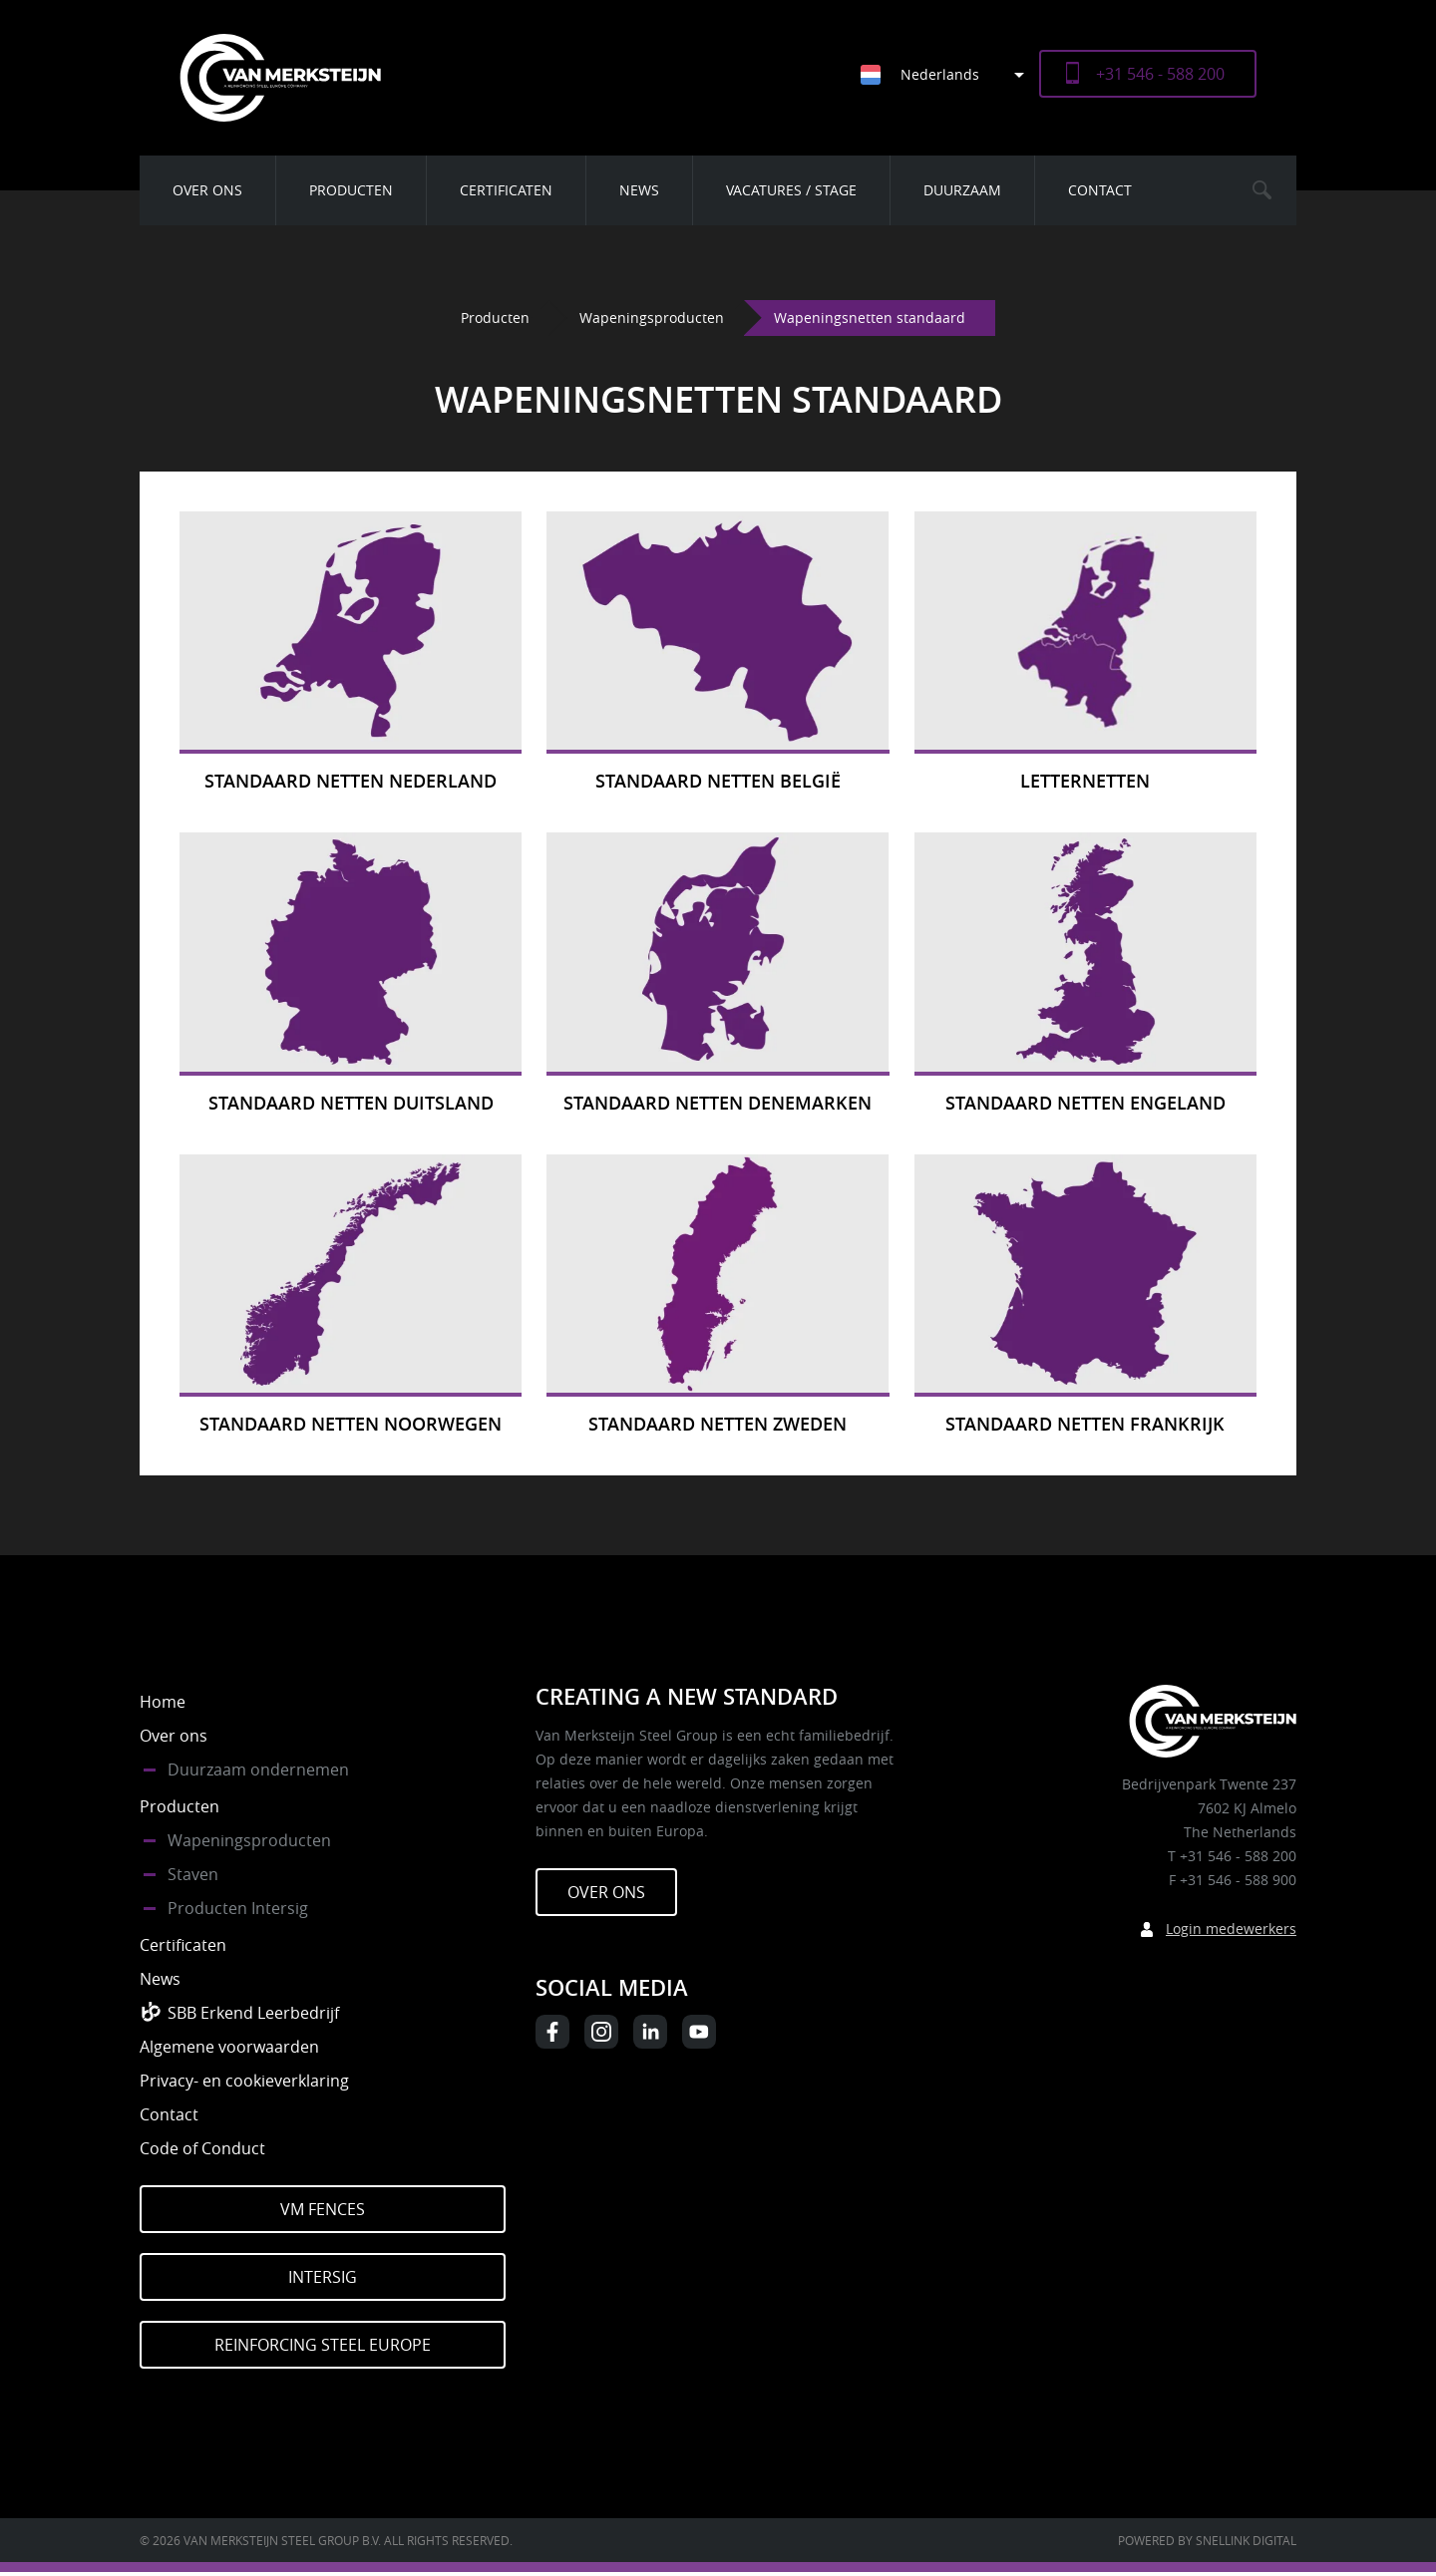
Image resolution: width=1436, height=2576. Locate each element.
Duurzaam (962, 189)
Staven (193, 1874)
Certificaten (506, 189)
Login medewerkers (1231, 1928)
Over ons (207, 189)
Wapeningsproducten (651, 317)
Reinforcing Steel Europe (322, 2345)
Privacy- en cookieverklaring (244, 2081)
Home (162, 1702)
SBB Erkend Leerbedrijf (253, 2013)
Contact (1100, 189)
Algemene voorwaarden (229, 2047)
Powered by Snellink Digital (1207, 2540)
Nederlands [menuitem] (939, 74)
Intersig (322, 2277)
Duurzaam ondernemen (258, 1769)
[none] (935, 74)
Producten (351, 189)
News (639, 189)
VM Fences (322, 2209)
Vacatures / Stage (791, 189)
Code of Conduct (202, 2148)
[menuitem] (950, 74)
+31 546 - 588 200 (1160, 74)
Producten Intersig (238, 1908)
